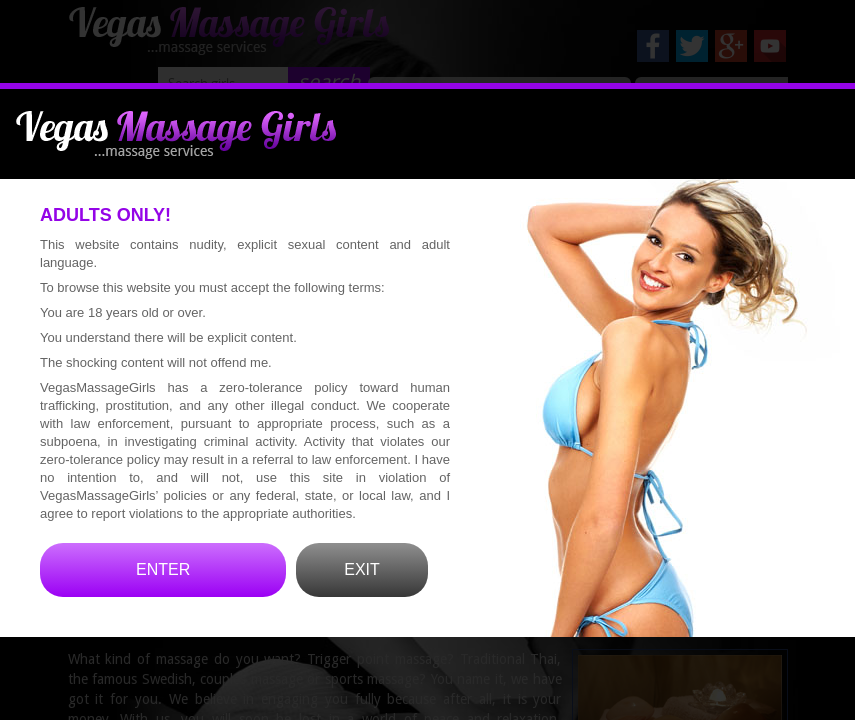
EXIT (362, 596)
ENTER (163, 596)
